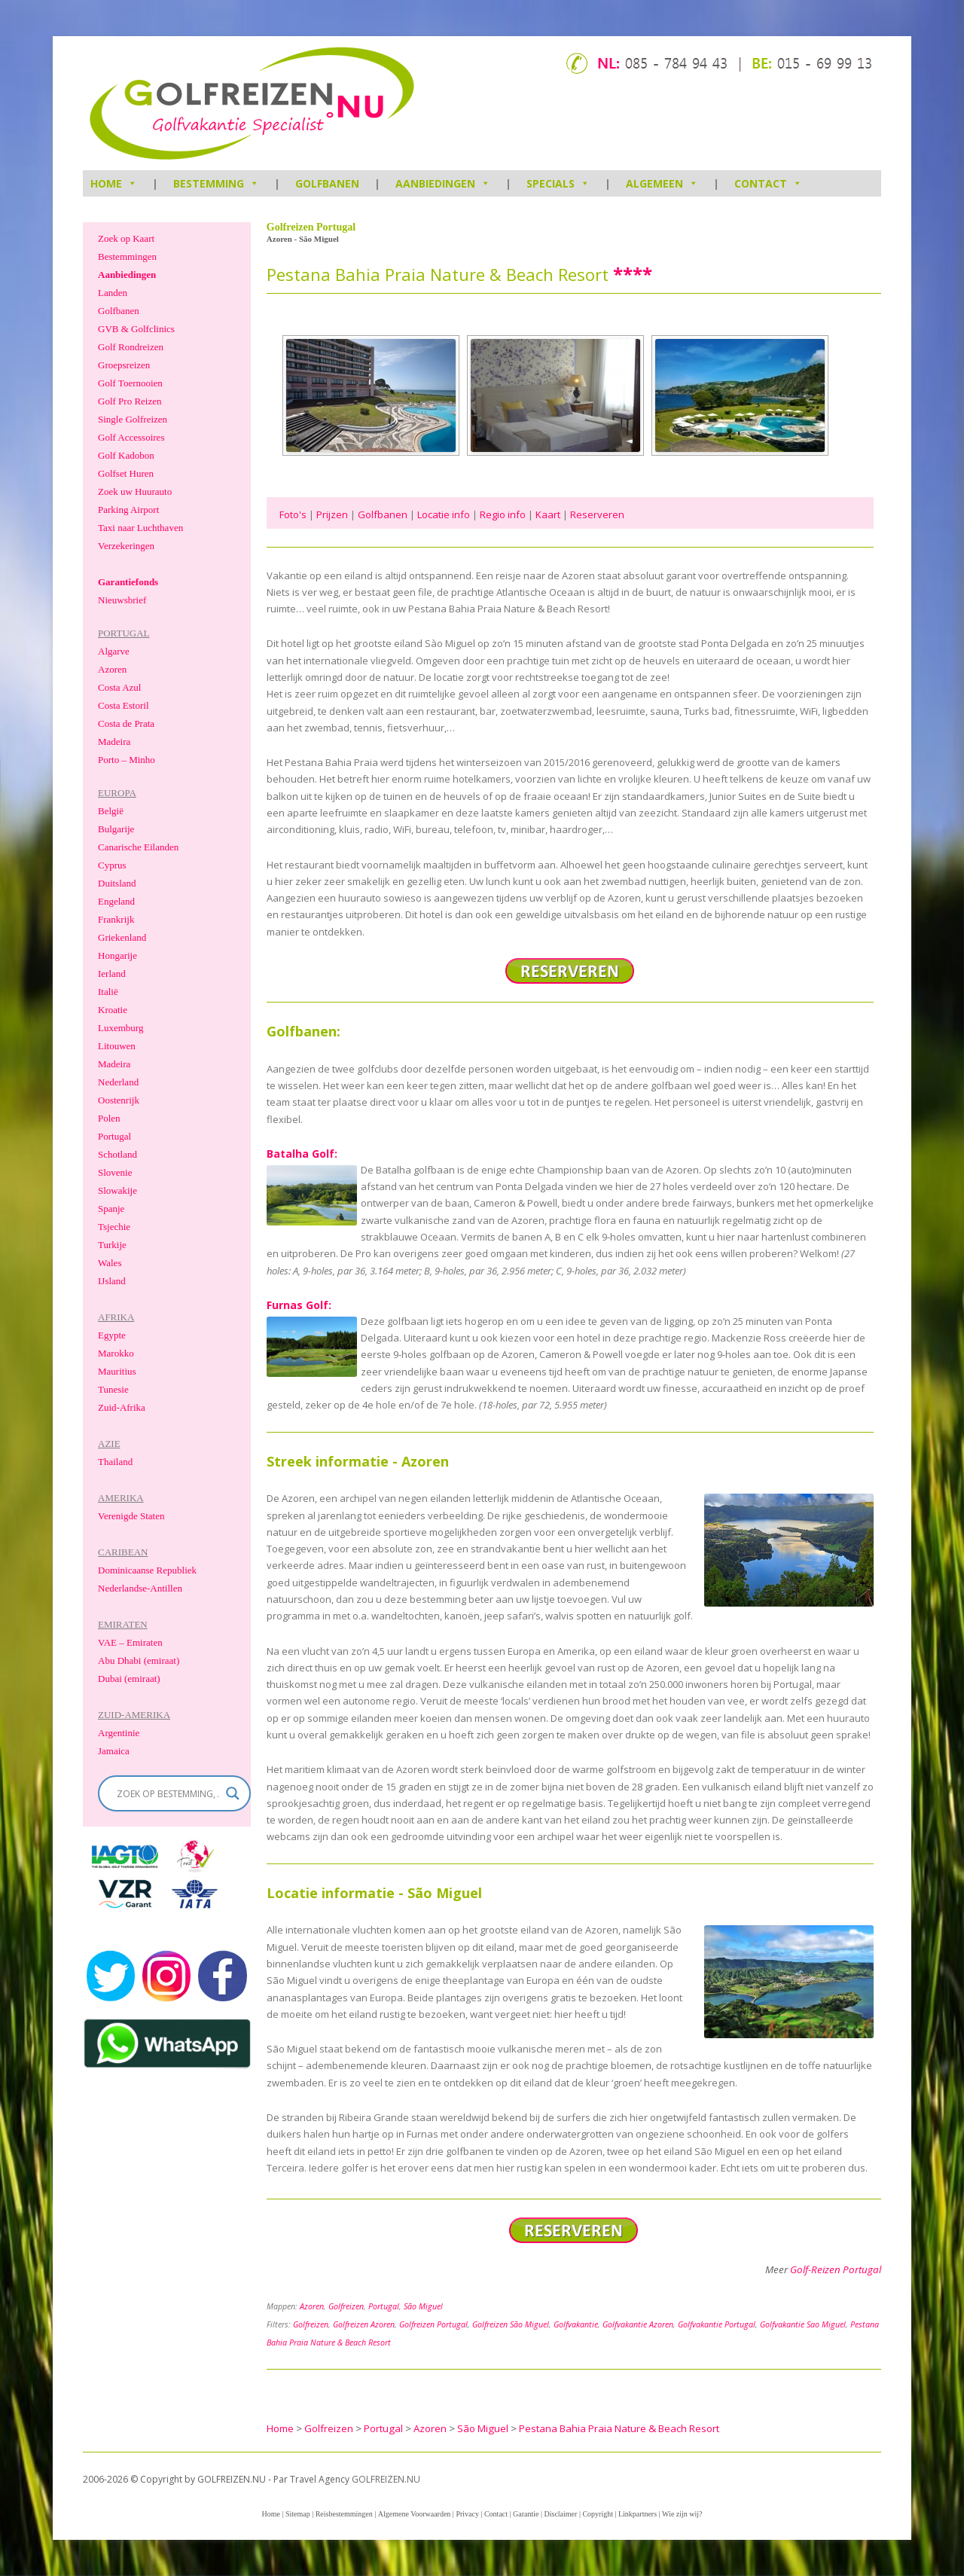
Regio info (503, 514)
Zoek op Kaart (126, 238)
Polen (109, 1118)
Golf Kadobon (126, 455)
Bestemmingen (127, 256)
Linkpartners (637, 2514)
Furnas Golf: (299, 1305)
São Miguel (423, 2306)
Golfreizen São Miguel (510, 2324)
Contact (768, 183)
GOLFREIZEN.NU (386, 2479)
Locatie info (443, 514)
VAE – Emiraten (130, 1642)
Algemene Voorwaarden (414, 2514)
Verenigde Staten (131, 1515)
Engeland (116, 901)
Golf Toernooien (130, 383)
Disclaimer (561, 2514)
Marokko (116, 1353)
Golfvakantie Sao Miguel (803, 2324)
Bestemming (216, 183)
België (111, 810)
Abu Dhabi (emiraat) (138, 1660)
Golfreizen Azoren (364, 2324)
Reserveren (597, 514)
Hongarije (117, 955)
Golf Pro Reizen (129, 401)
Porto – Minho (126, 759)
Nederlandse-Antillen (140, 1588)
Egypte (112, 1335)
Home (270, 2514)
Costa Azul (119, 687)
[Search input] (167, 1793)
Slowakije (117, 1190)
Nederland (118, 1082)
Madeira (114, 741)
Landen (112, 292)
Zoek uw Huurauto (135, 491)
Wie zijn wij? (682, 2514)
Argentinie (118, 1732)
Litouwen (117, 1045)
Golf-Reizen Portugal (835, 2269)
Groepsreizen (124, 365)
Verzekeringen (126, 545)
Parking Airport (128, 509)
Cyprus (112, 865)
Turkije (112, 1244)
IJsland (112, 1280)
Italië (108, 991)
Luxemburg (120, 1027)
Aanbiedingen (442, 183)
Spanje (111, 1208)
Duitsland (117, 883)
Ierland (112, 973)
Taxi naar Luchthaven (140, 527)
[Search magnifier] (232, 1793)
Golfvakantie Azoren (637, 2324)
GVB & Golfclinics (136, 328)
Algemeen (662, 183)
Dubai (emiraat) (129, 1678)
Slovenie (115, 1172)
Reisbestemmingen (344, 2514)
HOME (113, 183)
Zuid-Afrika (121, 1407)
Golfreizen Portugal (433, 2324)
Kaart (547, 514)
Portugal (383, 2306)
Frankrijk (116, 919)
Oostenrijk (118, 1100)
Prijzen (332, 514)
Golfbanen (327, 183)
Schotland (117, 1154)
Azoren (312, 2306)
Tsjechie (114, 1226)
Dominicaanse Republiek (147, 1570)
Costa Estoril (123, 705)
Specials (558, 183)
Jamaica (114, 1751)
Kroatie (112, 1009)
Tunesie (113, 1389)
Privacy (467, 2514)
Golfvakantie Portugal (716, 2324)
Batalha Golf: (302, 1153)
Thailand (115, 1461)
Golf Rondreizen (130, 347)
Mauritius (117, 1371)
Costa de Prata (126, 723)
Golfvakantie (576, 2324)
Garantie (525, 2514)
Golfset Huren (126, 473)
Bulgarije (116, 829)
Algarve (114, 651)
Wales (109, 1262)
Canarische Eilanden (138, 847)
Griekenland (122, 937)
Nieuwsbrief (122, 600)
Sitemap (297, 2514)
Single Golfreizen (132, 419)
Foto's (293, 514)
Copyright (597, 2514)
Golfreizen (346, 2306)
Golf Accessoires (131, 437)
